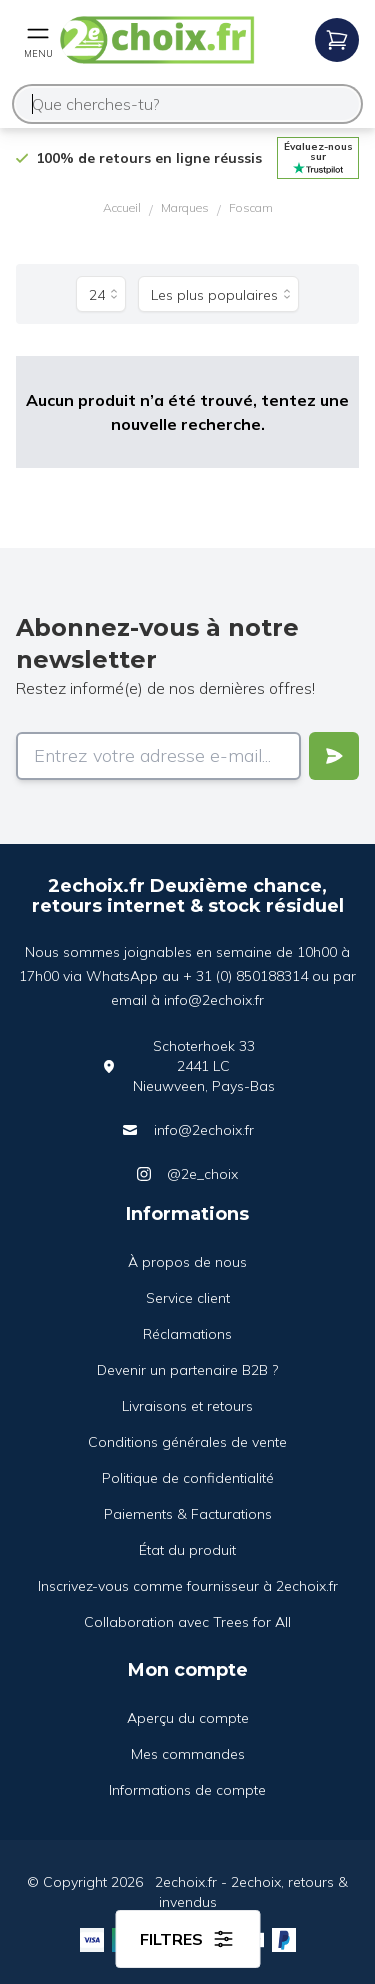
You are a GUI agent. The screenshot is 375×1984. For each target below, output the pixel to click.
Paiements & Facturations (188, 1514)
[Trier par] (218, 294)
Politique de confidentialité (188, 1478)
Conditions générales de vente (187, 1442)
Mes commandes (188, 1754)
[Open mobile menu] (38, 40)
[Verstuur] (334, 756)
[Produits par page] (101, 294)
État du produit (187, 1550)
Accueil (122, 207)
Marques (185, 207)
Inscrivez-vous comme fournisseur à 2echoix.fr (188, 1586)
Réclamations (187, 1334)
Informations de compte (187, 1790)
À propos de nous (187, 1262)
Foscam (251, 207)
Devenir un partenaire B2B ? (187, 1370)
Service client (188, 1298)
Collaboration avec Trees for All (187, 1622)
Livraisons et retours (187, 1406)
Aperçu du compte (188, 1718)
